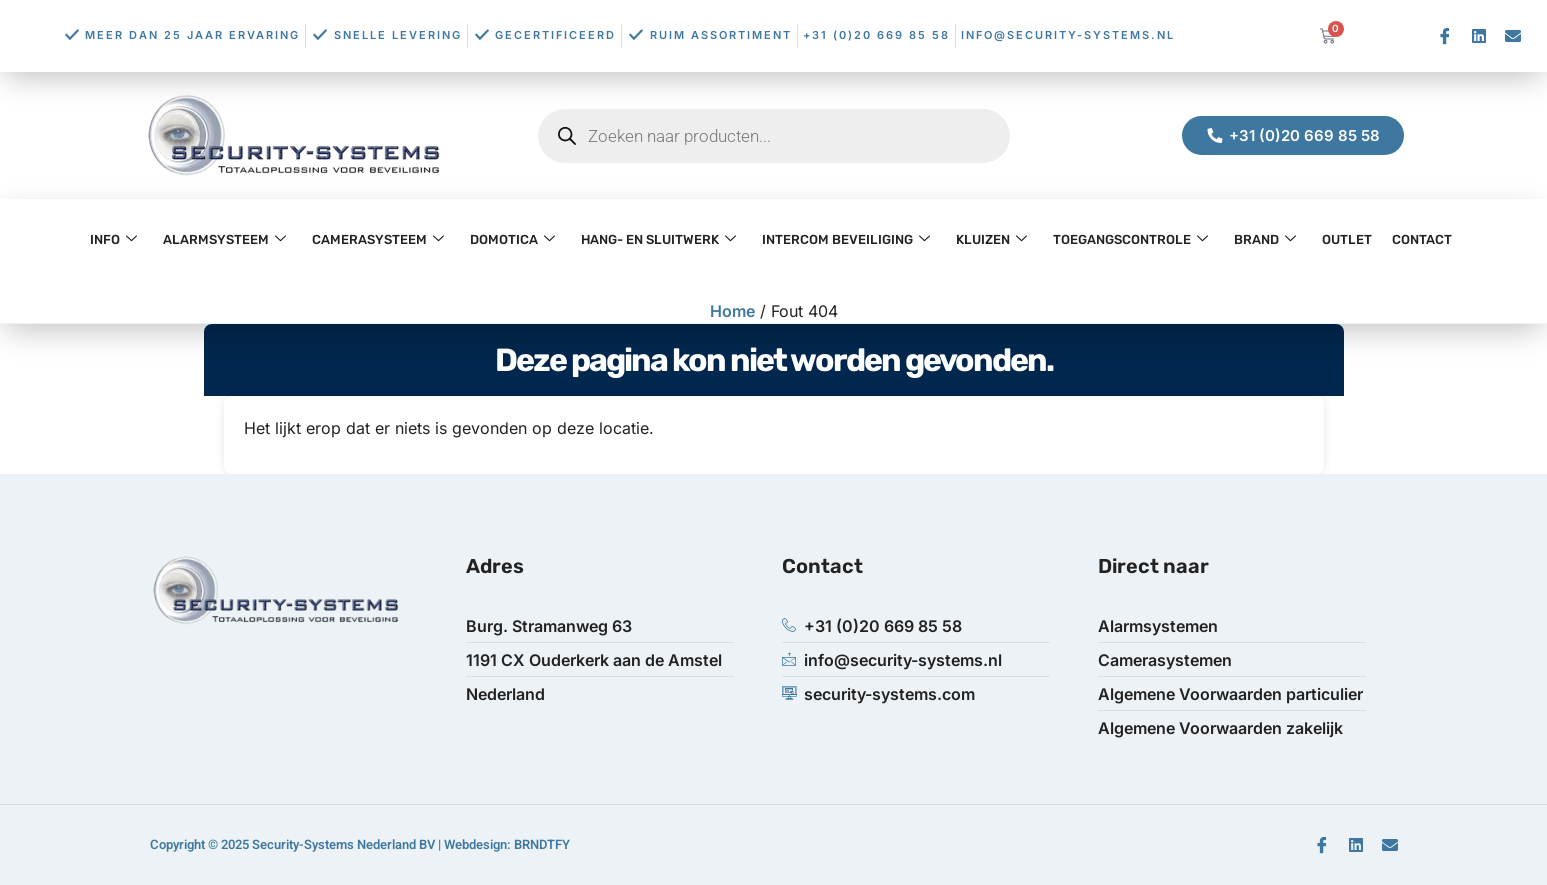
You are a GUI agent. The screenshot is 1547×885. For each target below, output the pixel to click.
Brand (1265, 239)
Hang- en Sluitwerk (658, 239)
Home (732, 311)
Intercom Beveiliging (846, 239)
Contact (1422, 239)
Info (113, 239)
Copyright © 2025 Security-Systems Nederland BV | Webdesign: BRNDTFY (360, 844)
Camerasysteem (378, 239)
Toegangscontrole (1130, 239)
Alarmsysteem (224, 239)
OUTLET (1347, 239)
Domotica (512, 239)
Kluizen (991, 239)
